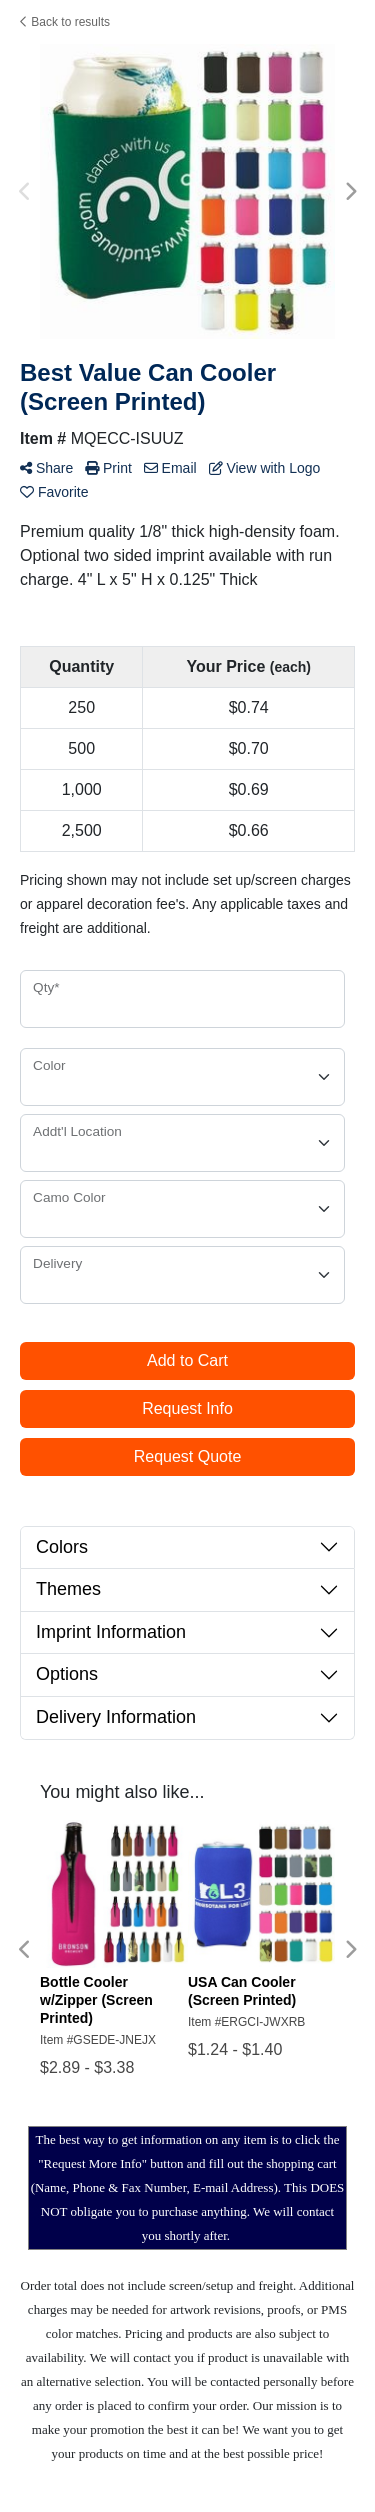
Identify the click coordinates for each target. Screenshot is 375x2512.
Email (170, 468)
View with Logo (265, 468)
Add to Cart (187, 1360)
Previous (25, 192)
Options (67, 1674)
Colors (62, 1547)
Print (108, 468)
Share (46, 468)
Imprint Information (111, 1632)
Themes (68, 1589)
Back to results (65, 22)
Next (350, 192)
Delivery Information (116, 1717)
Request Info (187, 1408)
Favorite (54, 492)
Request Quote (188, 1456)
